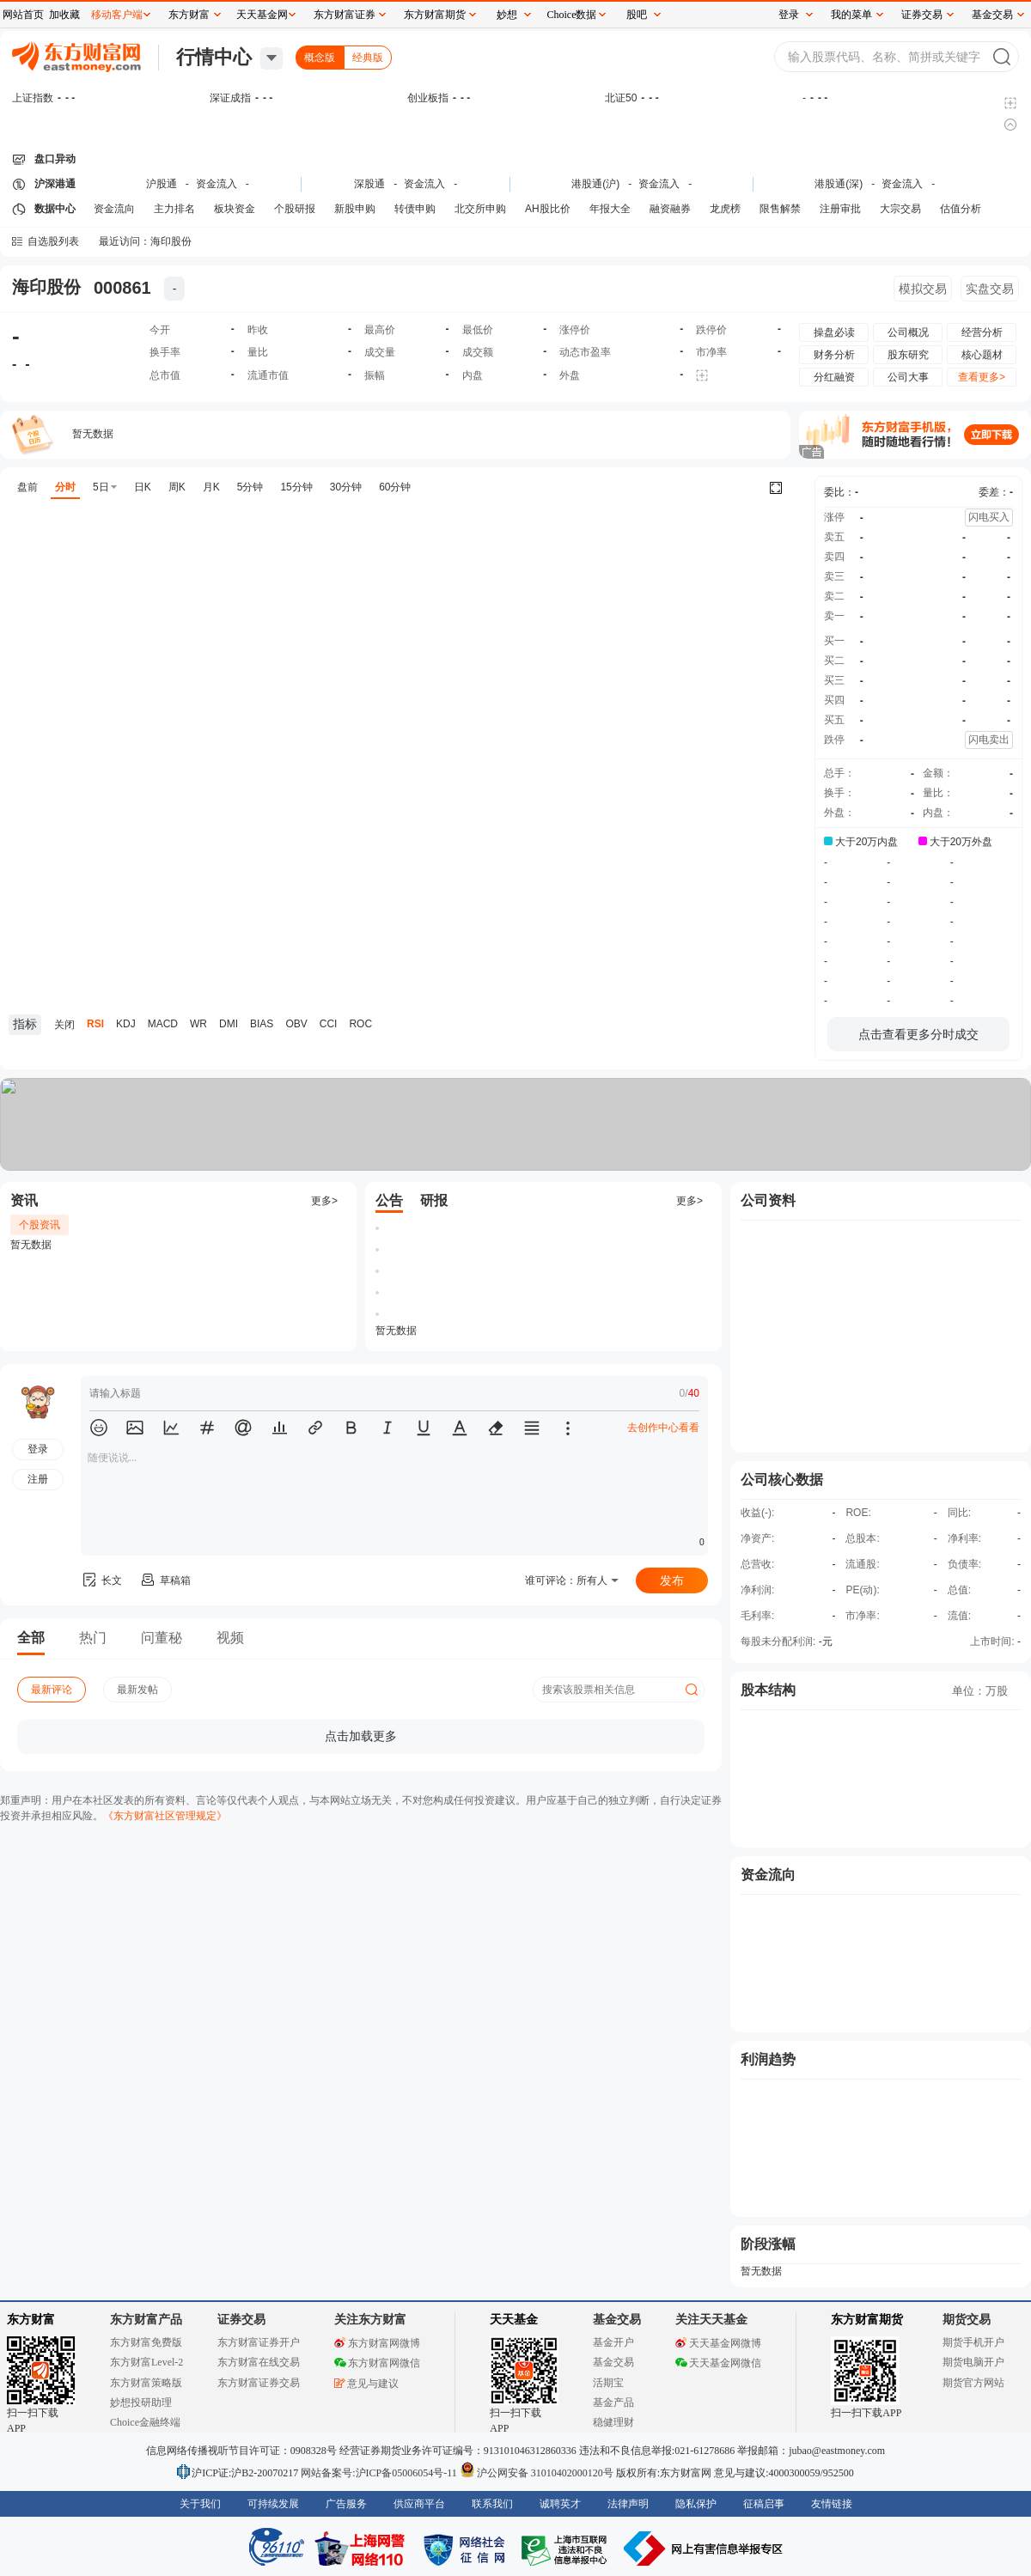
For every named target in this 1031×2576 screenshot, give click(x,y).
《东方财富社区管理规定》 (165, 1816)
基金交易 (613, 2362)
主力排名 (174, 209)
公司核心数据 (782, 1479)
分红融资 (834, 377)
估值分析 (960, 209)
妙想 (507, 15)
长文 (101, 1580)
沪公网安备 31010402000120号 (536, 2473)
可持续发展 (273, 2504)
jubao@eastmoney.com (837, 2451)
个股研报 (294, 209)
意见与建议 (366, 2384)
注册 (37, 1479)
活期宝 (608, 2383)
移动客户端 (117, 15)
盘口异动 (55, 159)
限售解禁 (780, 209)
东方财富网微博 (377, 2343)
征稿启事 (763, 2504)
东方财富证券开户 (258, 2342)
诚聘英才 (560, 2504)
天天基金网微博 (718, 2343)
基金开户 (613, 2342)
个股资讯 (39, 1225)
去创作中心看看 (663, 1428)
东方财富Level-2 (146, 2362)
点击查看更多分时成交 (918, 1034)
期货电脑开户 (973, 2362)
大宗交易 (900, 209)
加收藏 (64, 15)
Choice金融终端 (145, 2422)
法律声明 (628, 2504)
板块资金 (234, 209)
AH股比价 (547, 209)
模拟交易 (923, 288)
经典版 (367, 58)
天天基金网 (262, 15)
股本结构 (768, 1690)
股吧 (636, 15)
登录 (788, 15)
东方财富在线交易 (258, 2362)
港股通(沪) (595, 184)
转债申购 (415, 209)
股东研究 (908, 355)
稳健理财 (613, 2422)
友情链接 (831, 2504)
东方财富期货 (867, 2319)
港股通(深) (838, 184)
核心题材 (982, 355)
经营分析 (982, 332)
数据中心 (55, 209)
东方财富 (31, 2319)
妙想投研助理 (141, 2402)
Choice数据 (572, 15)
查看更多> (981, 377)
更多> (324, 1201)
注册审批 (840, 209)
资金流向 (114, 209)
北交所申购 (480, 209)
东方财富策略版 (146, 2383)
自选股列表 (53, 241)
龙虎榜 (725, 209)
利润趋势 (768, 2059)
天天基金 (514, 2319)
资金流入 (216, 184)
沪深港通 (55, 184)
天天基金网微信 (718, 2363)
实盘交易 (990, 288)
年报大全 (610, 209)
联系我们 (492, 2504)
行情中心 (214, 57)
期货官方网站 (973, 2383)
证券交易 (922, 15)
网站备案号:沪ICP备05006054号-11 (380, 2473)
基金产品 (613, 2402)
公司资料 (768, 1200)
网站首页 (23, 15)
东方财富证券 (344, 15)
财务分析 (834, 355)
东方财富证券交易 (258, 2383)
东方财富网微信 (377, 2363)
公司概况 (908, 332)
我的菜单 (851, 15)
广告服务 (346, 2504)
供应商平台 (419, 2504)
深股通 (369, 184)
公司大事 (908, 377)
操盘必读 (834, 332)
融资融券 (670, 209)
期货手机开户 (973, 2342)
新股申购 (354, 209)
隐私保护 (696, 2504)
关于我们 (200, 2504)
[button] (98, 1427)
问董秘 (161, 1637)
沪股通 (161, 184)
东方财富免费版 (146, 2342)
